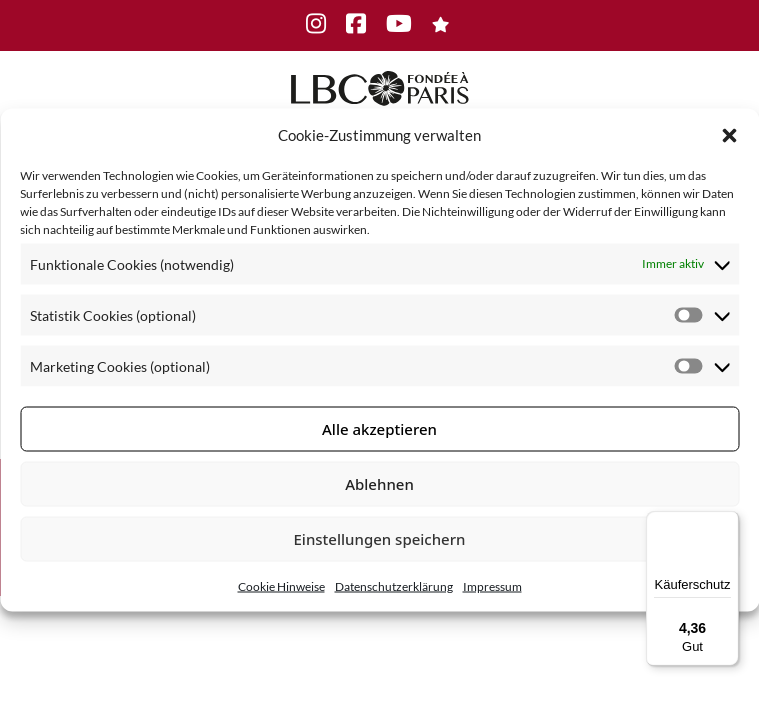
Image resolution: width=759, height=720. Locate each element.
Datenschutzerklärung (394, 585)
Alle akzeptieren (379, 429)
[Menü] (727, 523)
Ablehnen (379, 484)
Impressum (492, 585)
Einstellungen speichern (380, 539)
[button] (729, 135)
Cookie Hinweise (281, 585)
